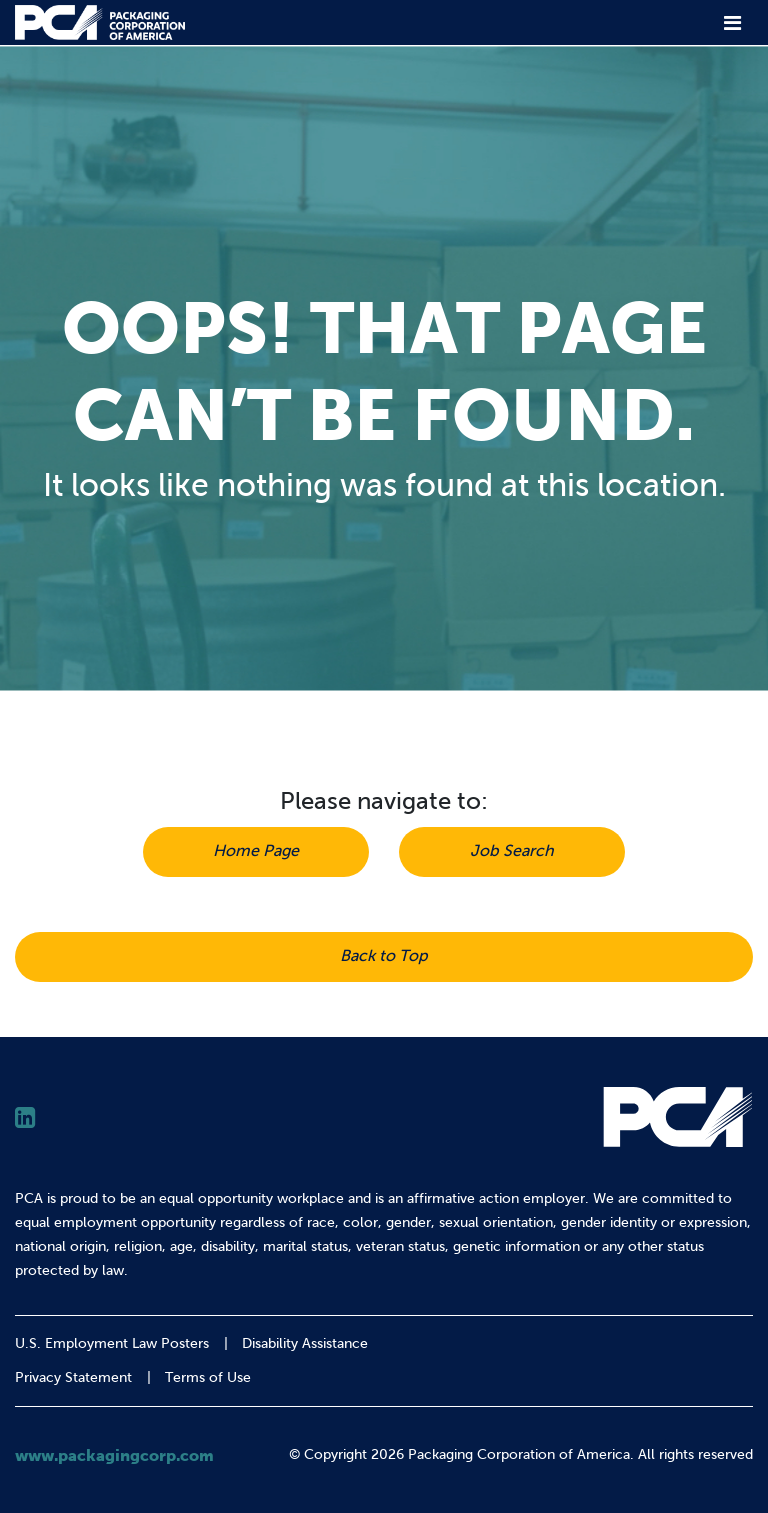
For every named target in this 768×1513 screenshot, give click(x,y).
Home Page (256, 850)
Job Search (512, 850)
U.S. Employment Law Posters (112, 1343)
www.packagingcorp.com (114, 1455)
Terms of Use (208, 1377)
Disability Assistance (305, 1343)
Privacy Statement (73, 1377)
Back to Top (384, 955)
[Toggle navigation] (732, 23)
